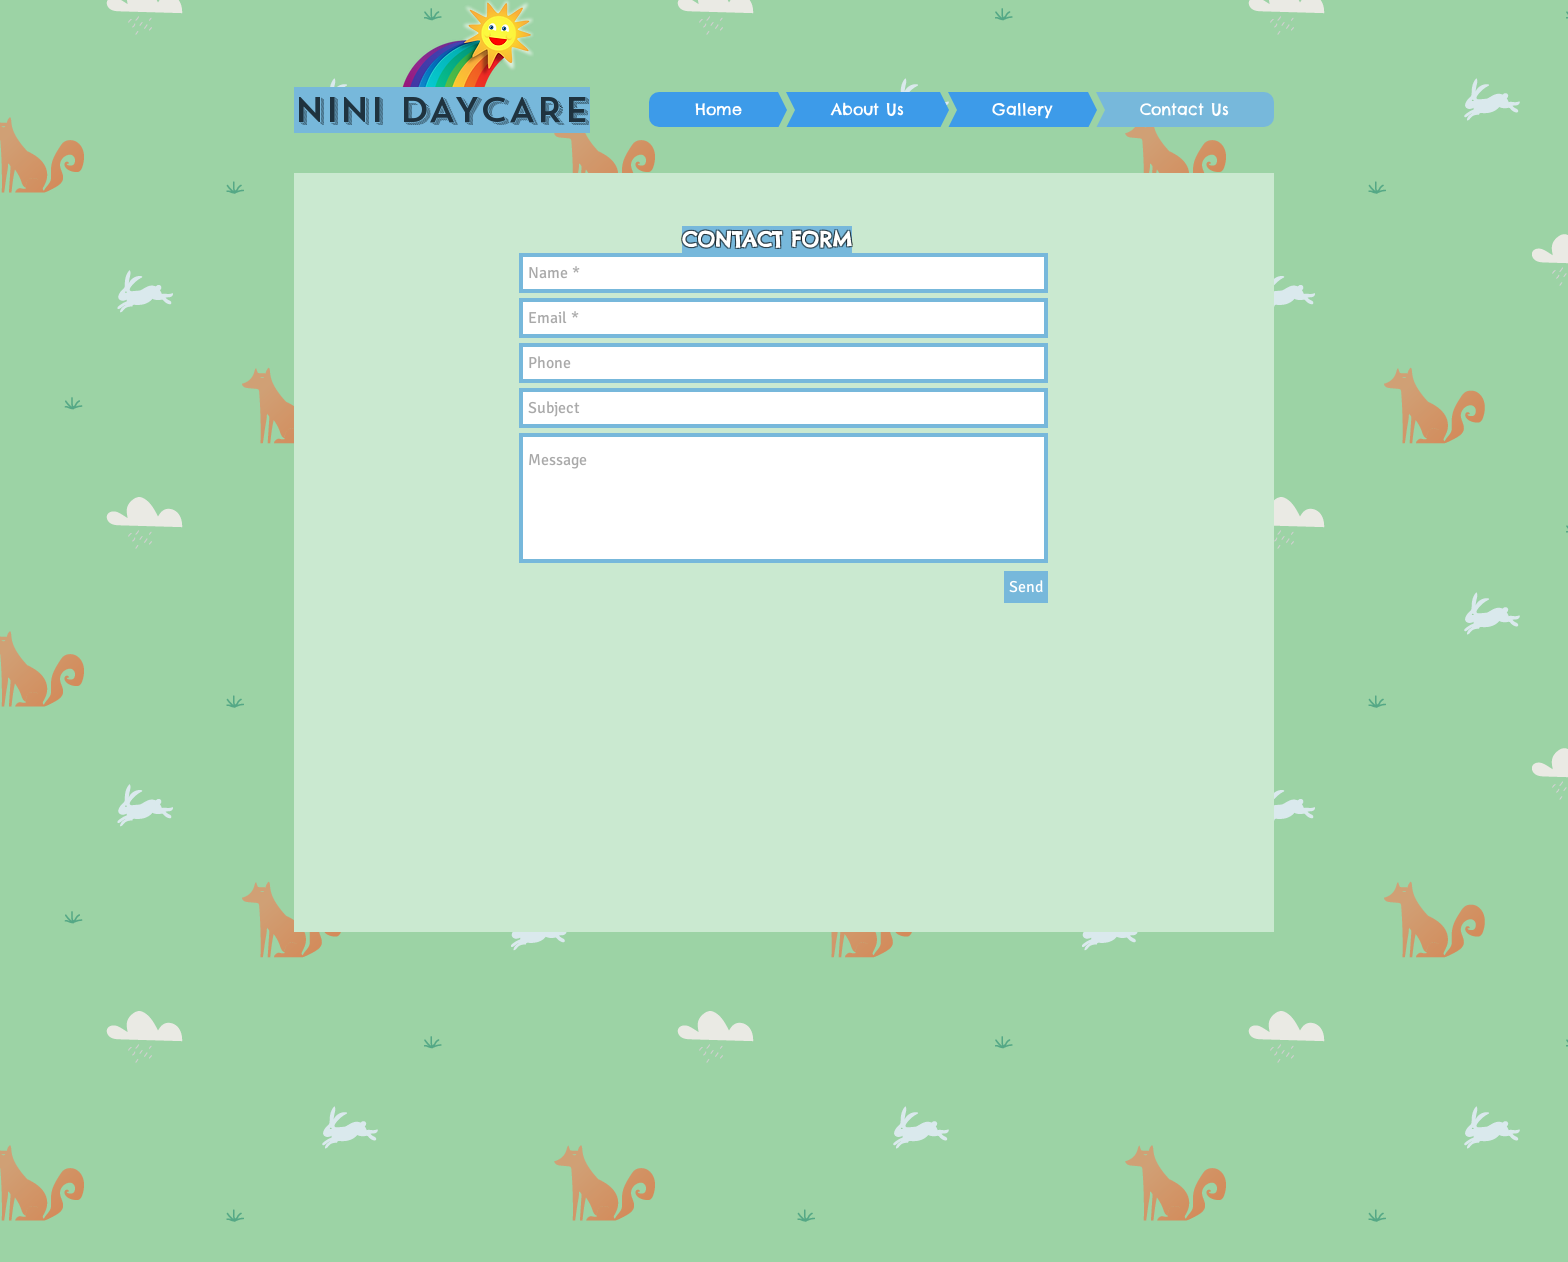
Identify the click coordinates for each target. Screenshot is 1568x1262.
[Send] (1026, 587)
